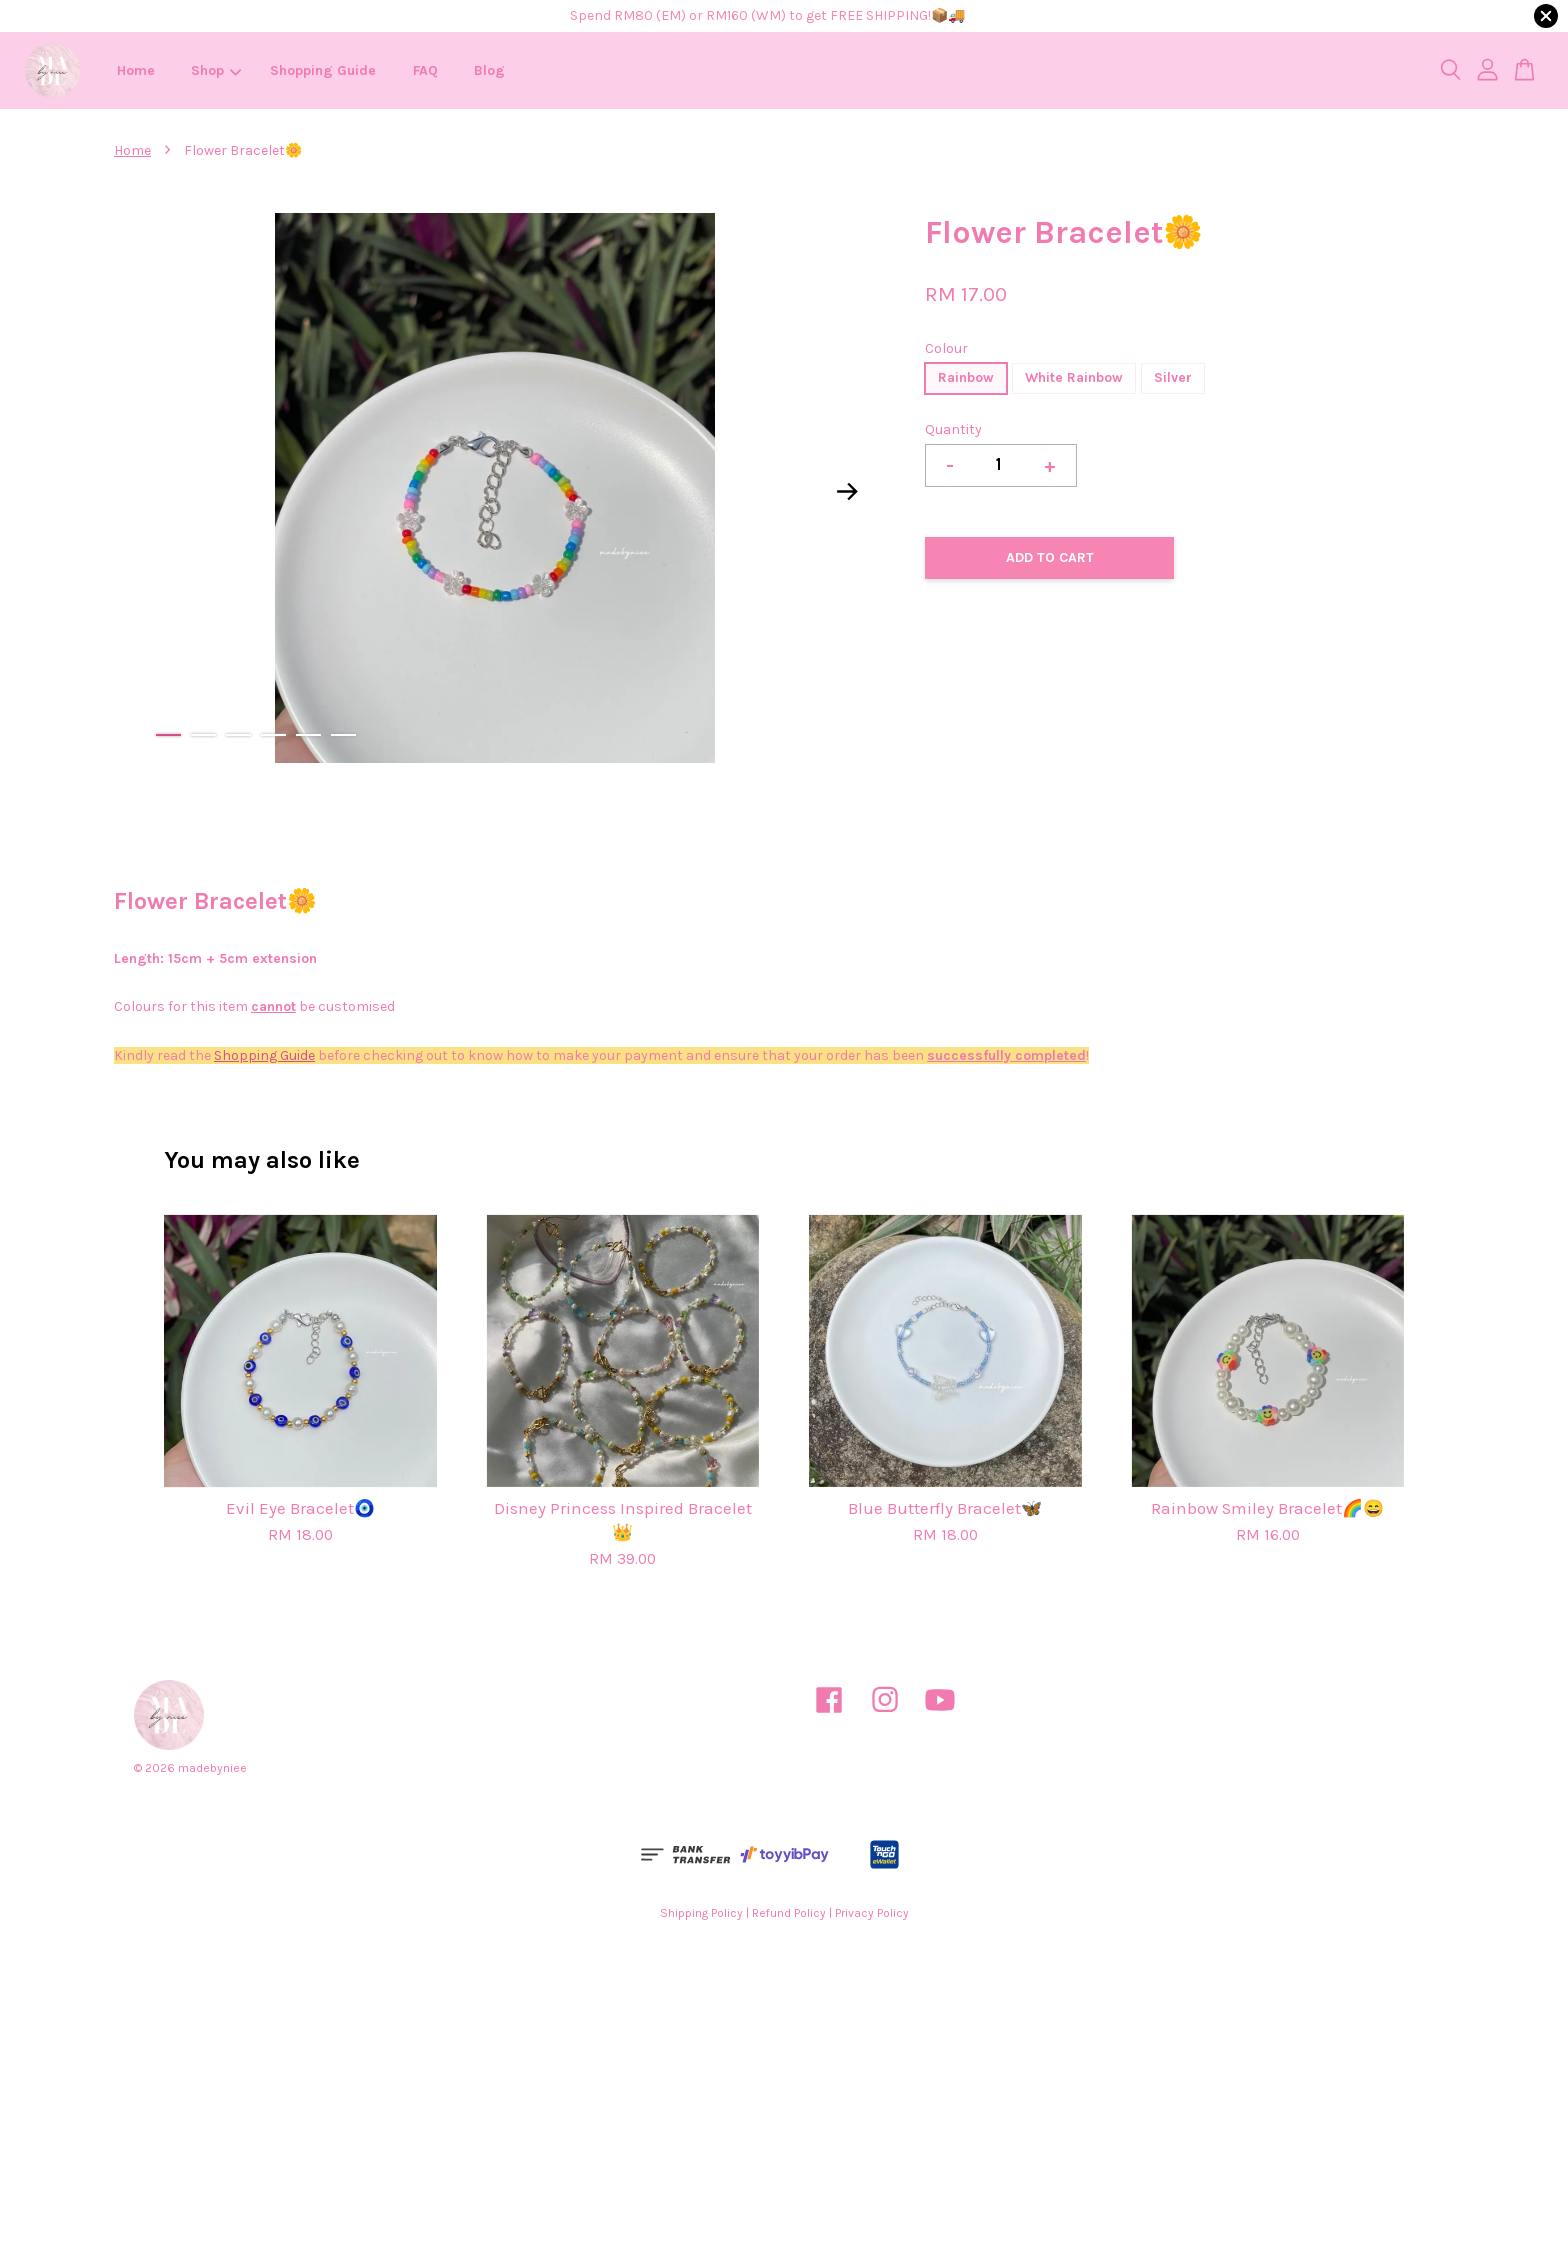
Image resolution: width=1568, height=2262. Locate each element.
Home (136, 70)
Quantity (953, 429)
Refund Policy (789, 1913)
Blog (489, 70)
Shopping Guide (323, 70)
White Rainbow (1074, 377)
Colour (946, 348)
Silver (1173, 377)
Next (848, 492)
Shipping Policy (701, 1913)
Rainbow (966, 377)
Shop (216, 70)
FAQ (425, 70)
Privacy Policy (872, 1913)
